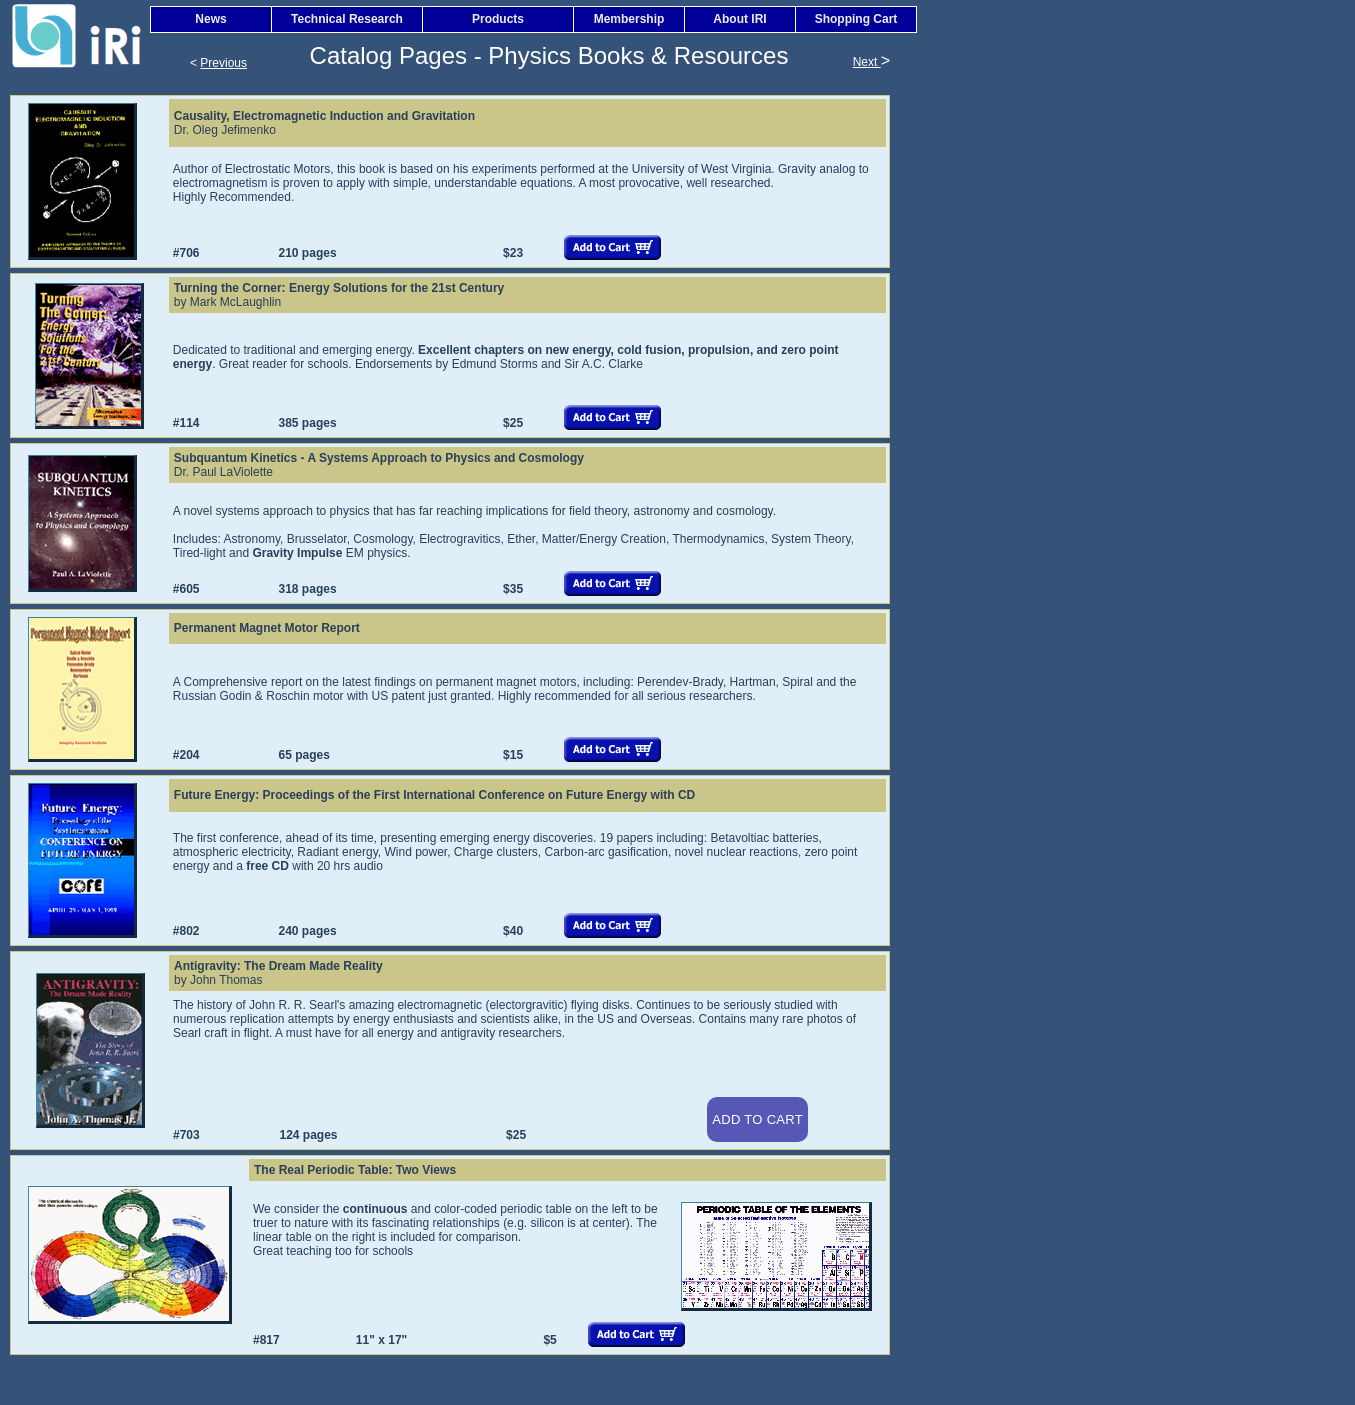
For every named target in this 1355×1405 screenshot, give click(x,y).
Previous (223, 63)
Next (867, 62)
